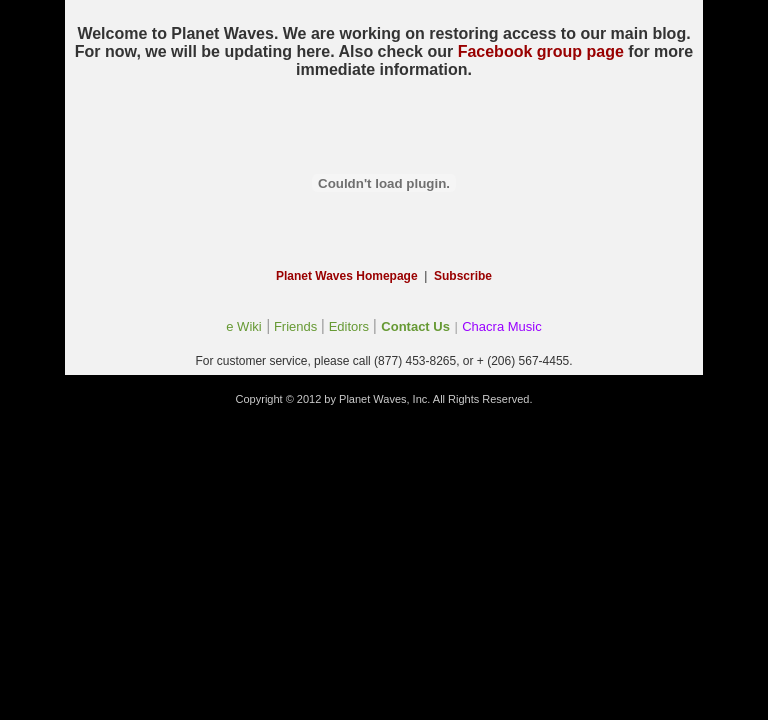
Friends (295, 326)
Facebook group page (541, 51)
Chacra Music (501, 326)
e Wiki (243, 326)
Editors (349, 326)
